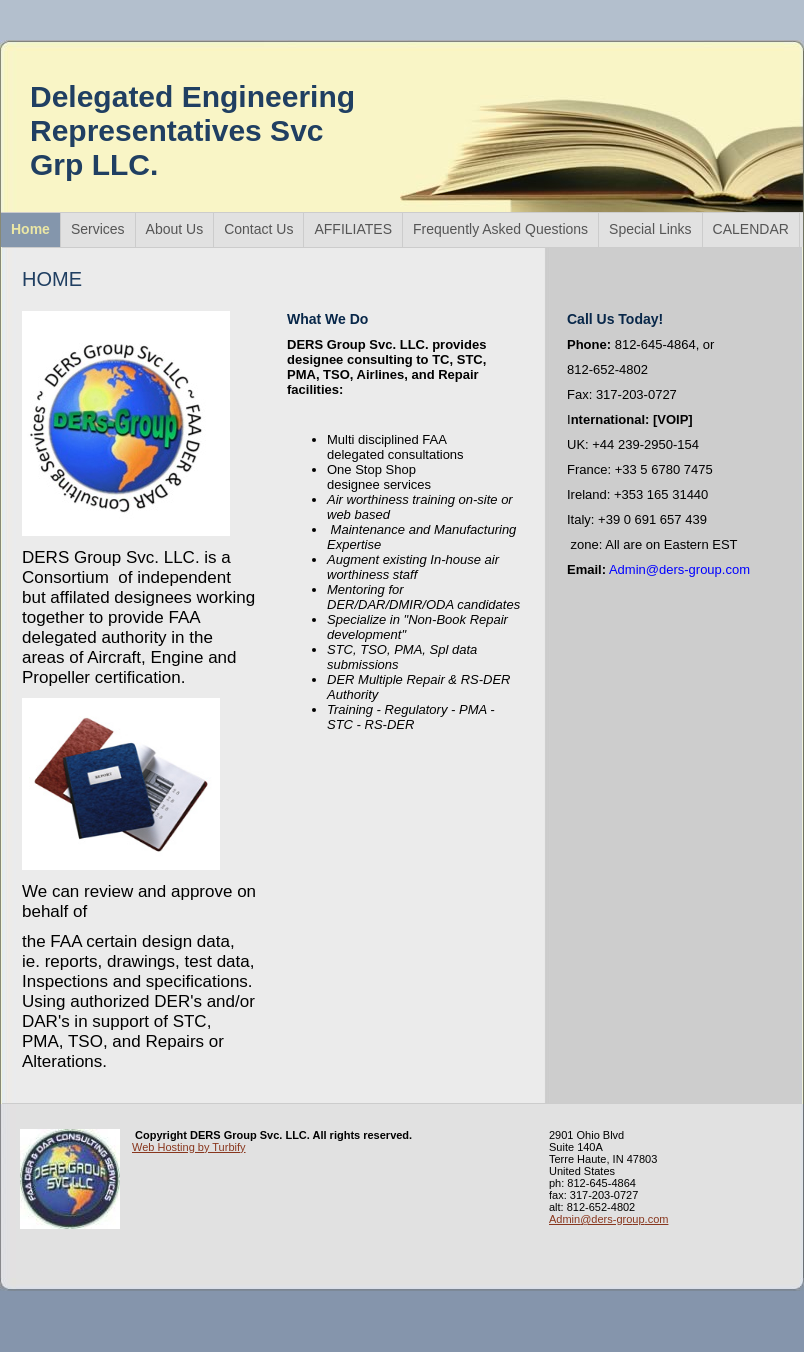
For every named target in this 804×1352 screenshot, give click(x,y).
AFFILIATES (353, 229)
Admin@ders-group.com (608, 1219)
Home (30, 229)
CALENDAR (751, 229)
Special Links (650, 229)
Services (98, 229)
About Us (175, 229)
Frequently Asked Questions (500, 229)
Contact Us (258, 229)
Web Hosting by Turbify (189, 1147)
